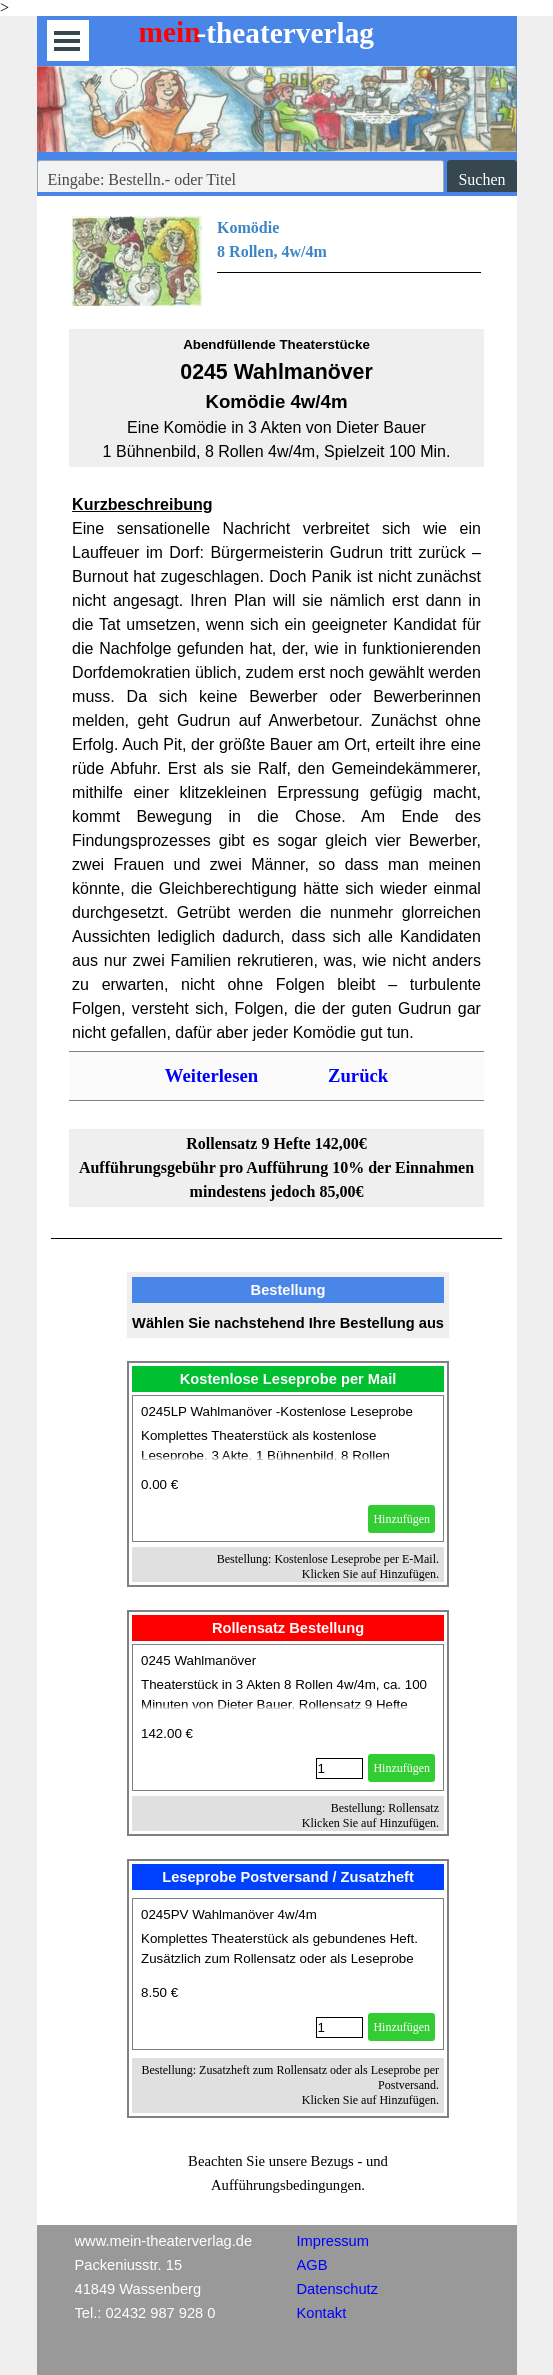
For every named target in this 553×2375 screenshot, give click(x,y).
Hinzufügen (401, 1519)
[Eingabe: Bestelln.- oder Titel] (241, 180)
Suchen (481, 179)
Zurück (358, 1075)
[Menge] (339, 1768)
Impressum (333, 2241)
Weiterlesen (211, 1075)
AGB (312, 2265)
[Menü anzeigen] (67, 40)
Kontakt (322, 2313)
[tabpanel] (276, 261)
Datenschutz (337, 2289)
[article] (288, 1468)
